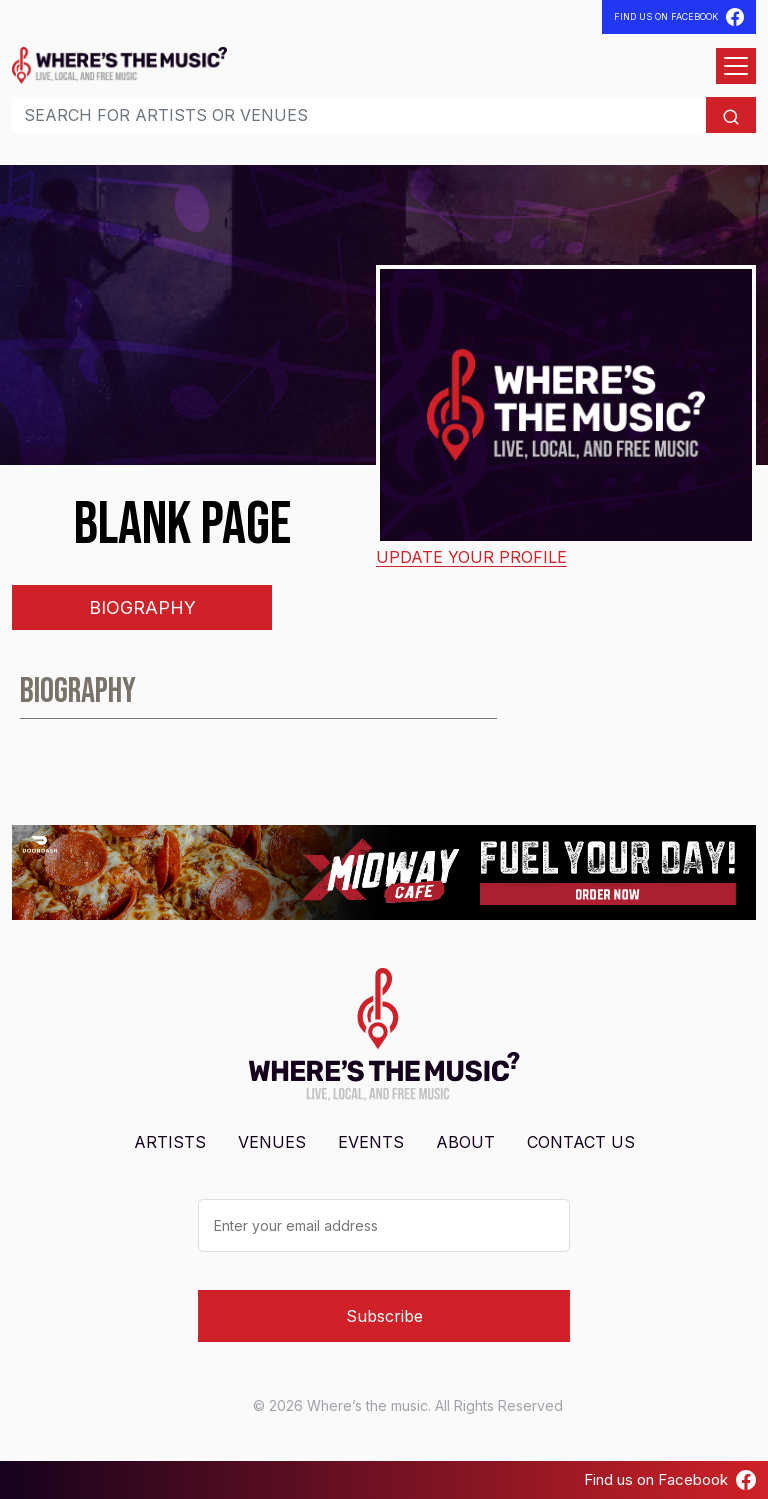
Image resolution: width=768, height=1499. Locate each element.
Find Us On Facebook (679, 17)
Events (371, 1142)
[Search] (359, 115)
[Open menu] (736, 66)
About (465, 1142)
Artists (170, 1142)
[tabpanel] (384, 700)
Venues (272, 1142)
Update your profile (471, 557)
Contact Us (581, 1142)
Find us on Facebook (670, 1480)
